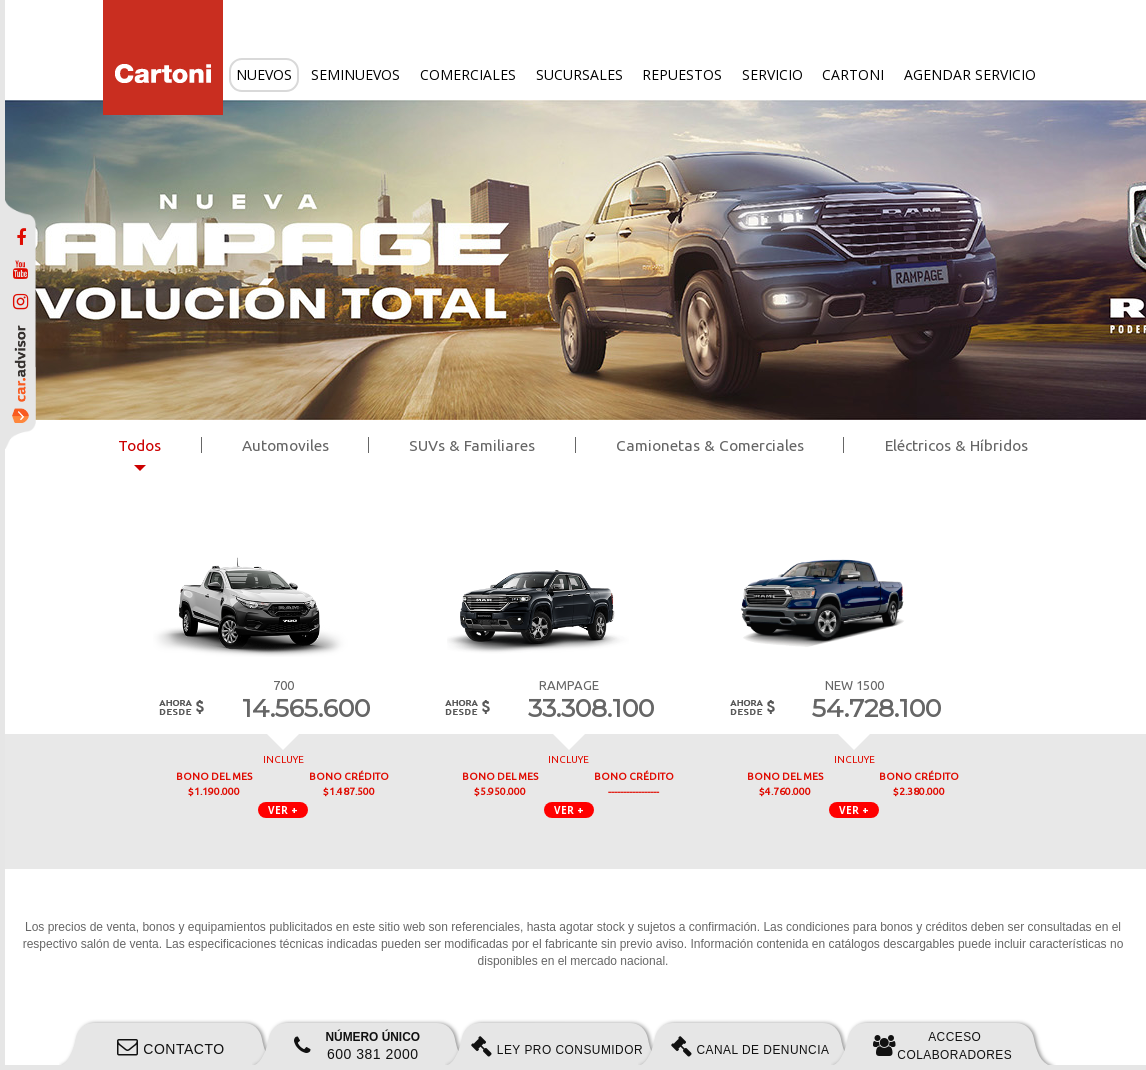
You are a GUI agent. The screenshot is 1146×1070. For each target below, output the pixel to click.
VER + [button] (283, 810)
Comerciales (468, 74)
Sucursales (579, 74)
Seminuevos (355, 74)
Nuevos (264, 74)
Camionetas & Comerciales (710, 445)
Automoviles (285, 445)
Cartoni (853, 74)
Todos (139, 445)
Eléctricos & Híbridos (956, 445)
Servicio (772, 74)
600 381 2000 (357, 1046)
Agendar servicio (970, 74)
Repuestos (682, 74)
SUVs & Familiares (472, 445)
